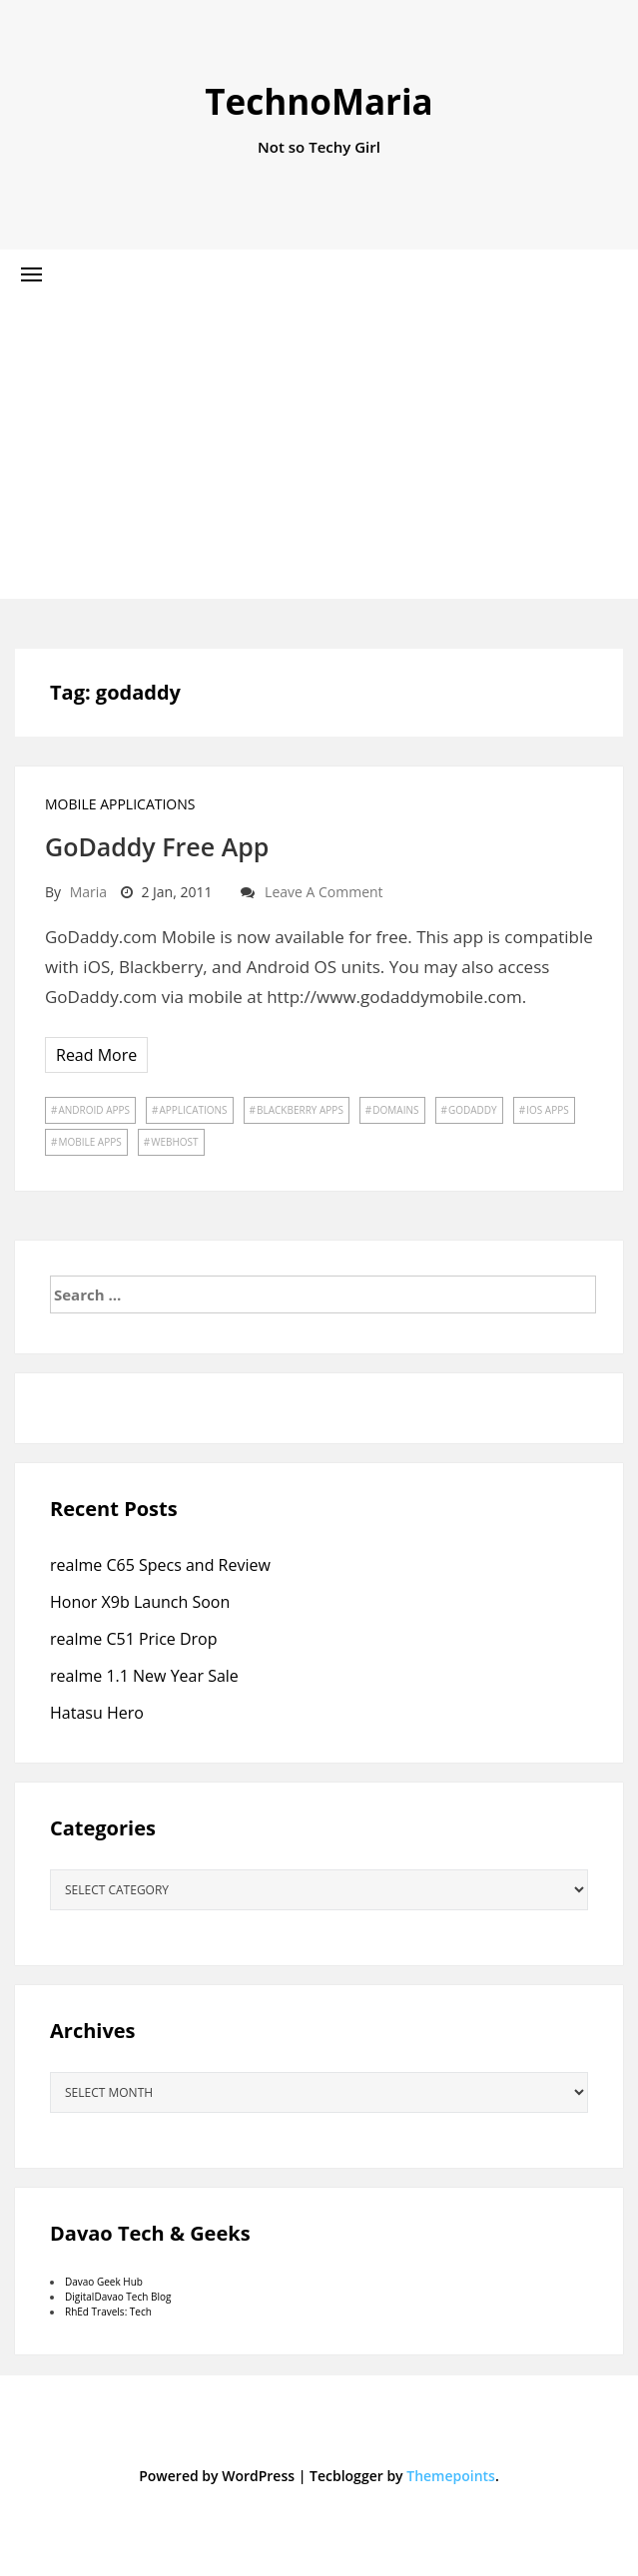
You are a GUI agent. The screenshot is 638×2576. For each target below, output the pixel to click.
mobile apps (89, 1142)
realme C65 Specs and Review (160, 1565)
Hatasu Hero (97, 1713)
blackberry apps (300, 1110)
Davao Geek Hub (104, 2282)
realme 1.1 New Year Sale (144, 1676)
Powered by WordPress (217, 2475)
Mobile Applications (120, 803)
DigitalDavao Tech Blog (118, 2297)
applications (193, 1110)
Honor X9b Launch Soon (140, 1602)
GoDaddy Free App (157, 846)
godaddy (472, 1110)
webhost (174, 1142)
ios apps (547, 1110)
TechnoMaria (318, 101)
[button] (31, 273)
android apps (94, 1110)
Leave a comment (324, 891)
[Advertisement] (319, 449)
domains (395, 1110)
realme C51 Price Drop (134, 1639)
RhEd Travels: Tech (108, 2311)
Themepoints (450, 2475)
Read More (96, 1055)
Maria (88, 891)
